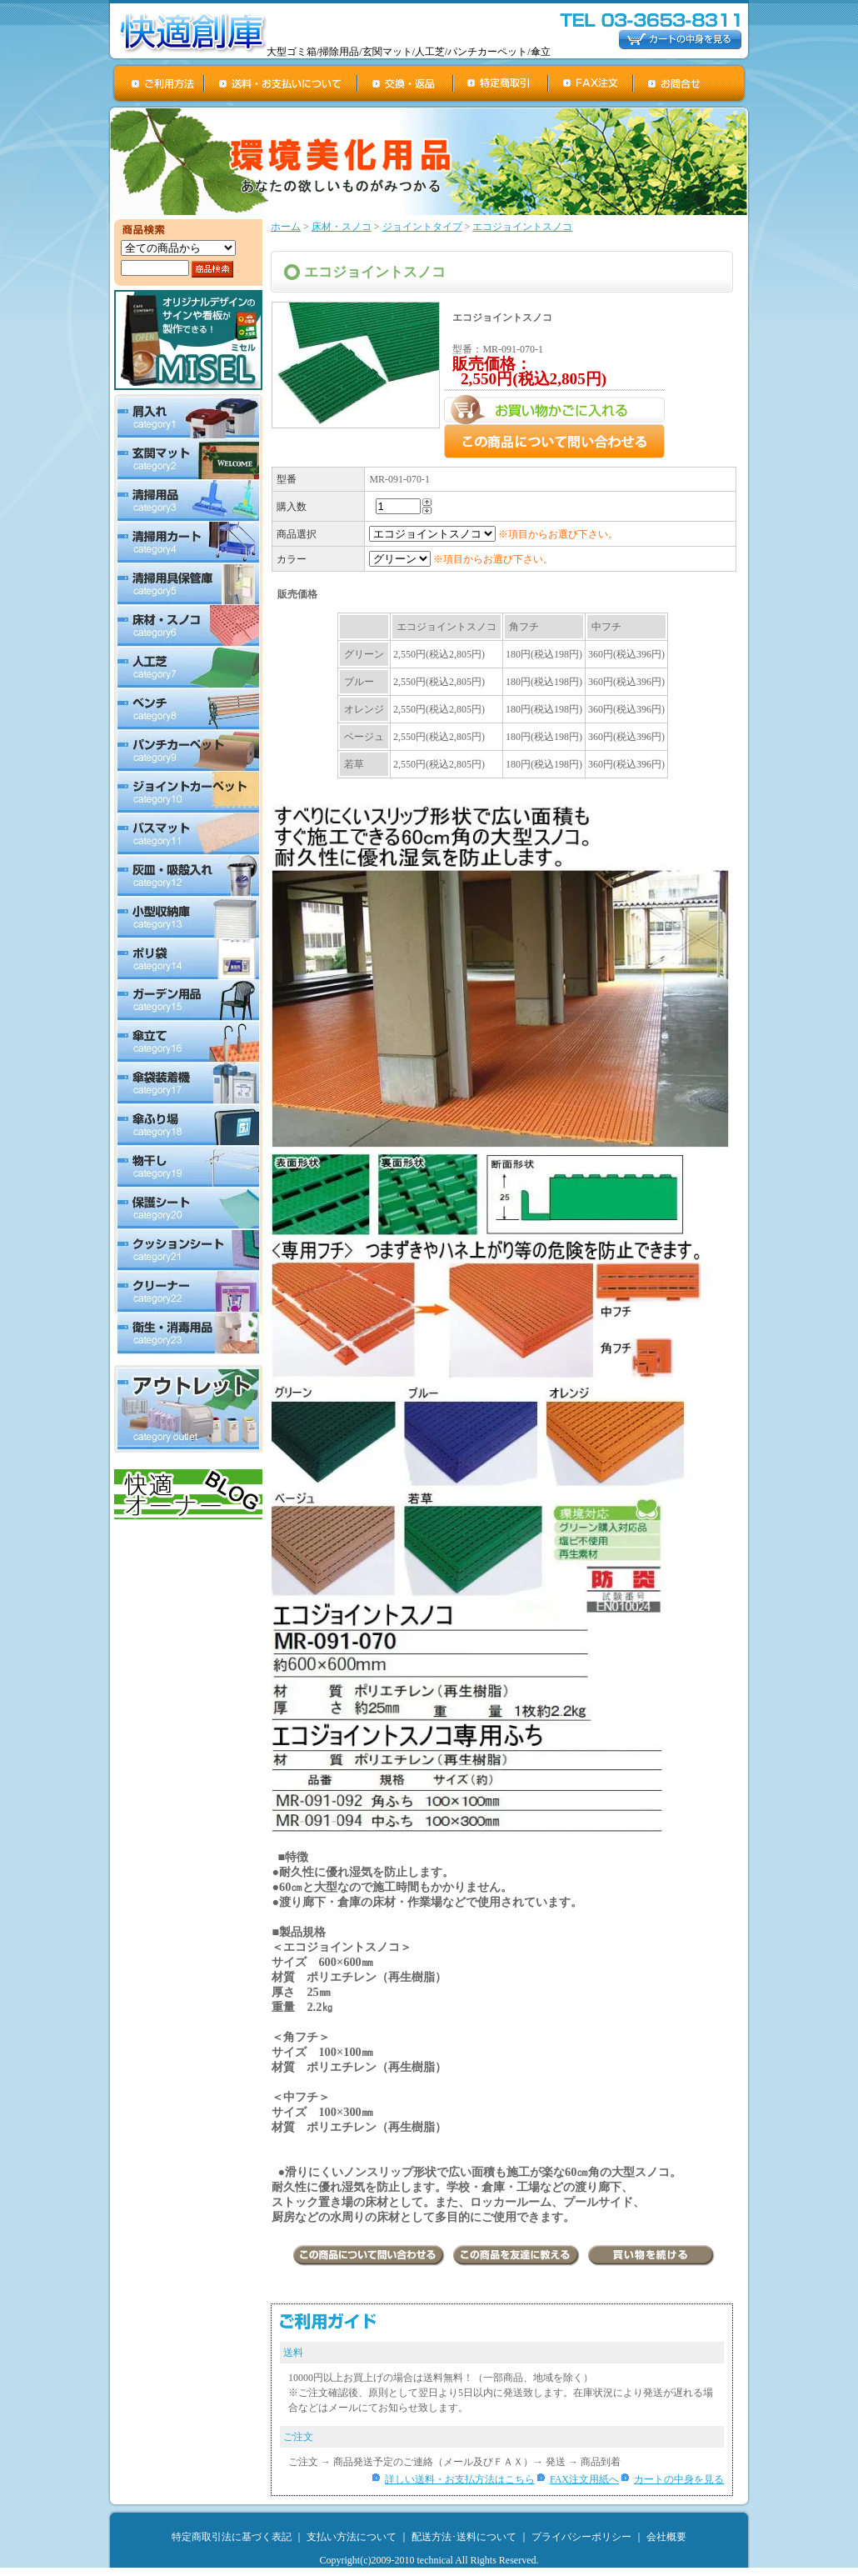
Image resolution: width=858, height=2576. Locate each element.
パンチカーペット (188, 751)
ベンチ (188, 709)
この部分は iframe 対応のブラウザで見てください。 (503, 703)
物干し (188, 1167)
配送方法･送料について (464, 2537)
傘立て (188, 1042)
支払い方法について (352, 2537)
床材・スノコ (188, 626)
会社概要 (666, 2537)
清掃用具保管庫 (188, 584)
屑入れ (188, 416)
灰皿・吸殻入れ (188, 876)
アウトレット (188, 1409)
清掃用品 (188, 501)
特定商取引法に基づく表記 (232, 2537)
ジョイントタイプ (422, 227)
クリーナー (188, 1292)
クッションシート (188, 1251)
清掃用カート (188, 542)
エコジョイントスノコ (522, 227)
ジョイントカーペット (188, 792)
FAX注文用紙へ (584, 2479)
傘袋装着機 (188, 1084)
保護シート (188, 1209)
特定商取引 (501, 83)
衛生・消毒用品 (188, 1335)
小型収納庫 (188, 917)
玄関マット (188, 459)
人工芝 (188, 667)
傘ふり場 (188, 1126)
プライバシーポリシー (581, 2537)
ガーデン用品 (188, 1001)
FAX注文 (591, 83)
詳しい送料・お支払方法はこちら (460, 2479)
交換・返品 (406, 83)
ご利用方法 (158, 83)
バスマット (188, 834)
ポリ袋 (188, 959)
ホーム (286, 227)
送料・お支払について (281, 83)
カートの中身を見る (679, 2479)
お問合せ (690, 83)
